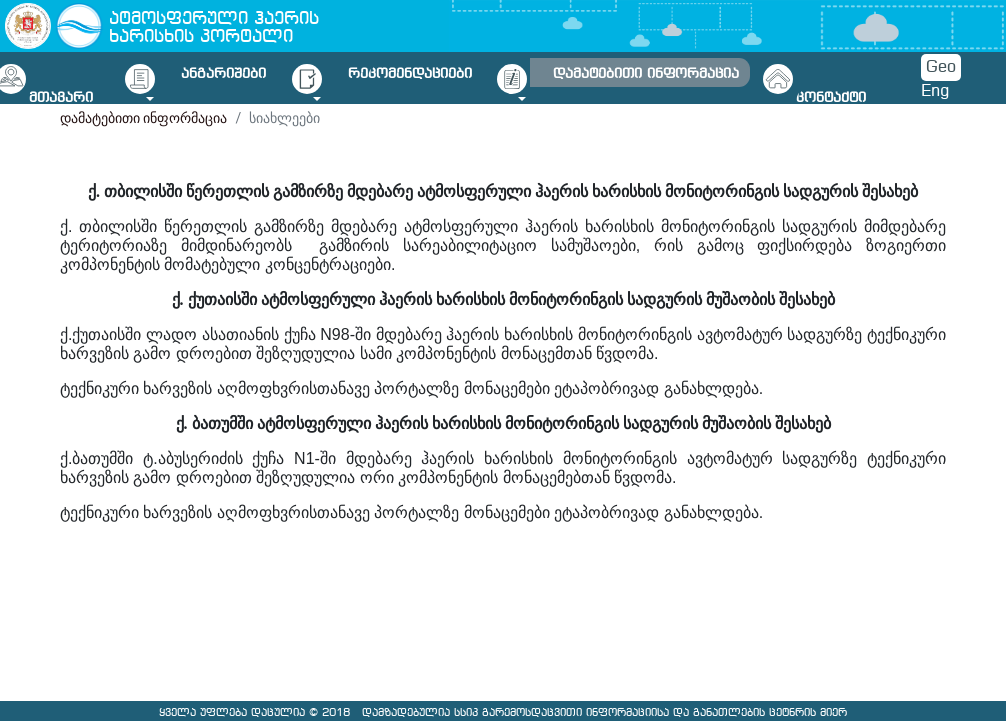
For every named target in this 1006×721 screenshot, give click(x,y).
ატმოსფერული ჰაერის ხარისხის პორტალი (214, 28)
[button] (228, 78)
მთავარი (61, 98)
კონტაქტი (831, 98)
